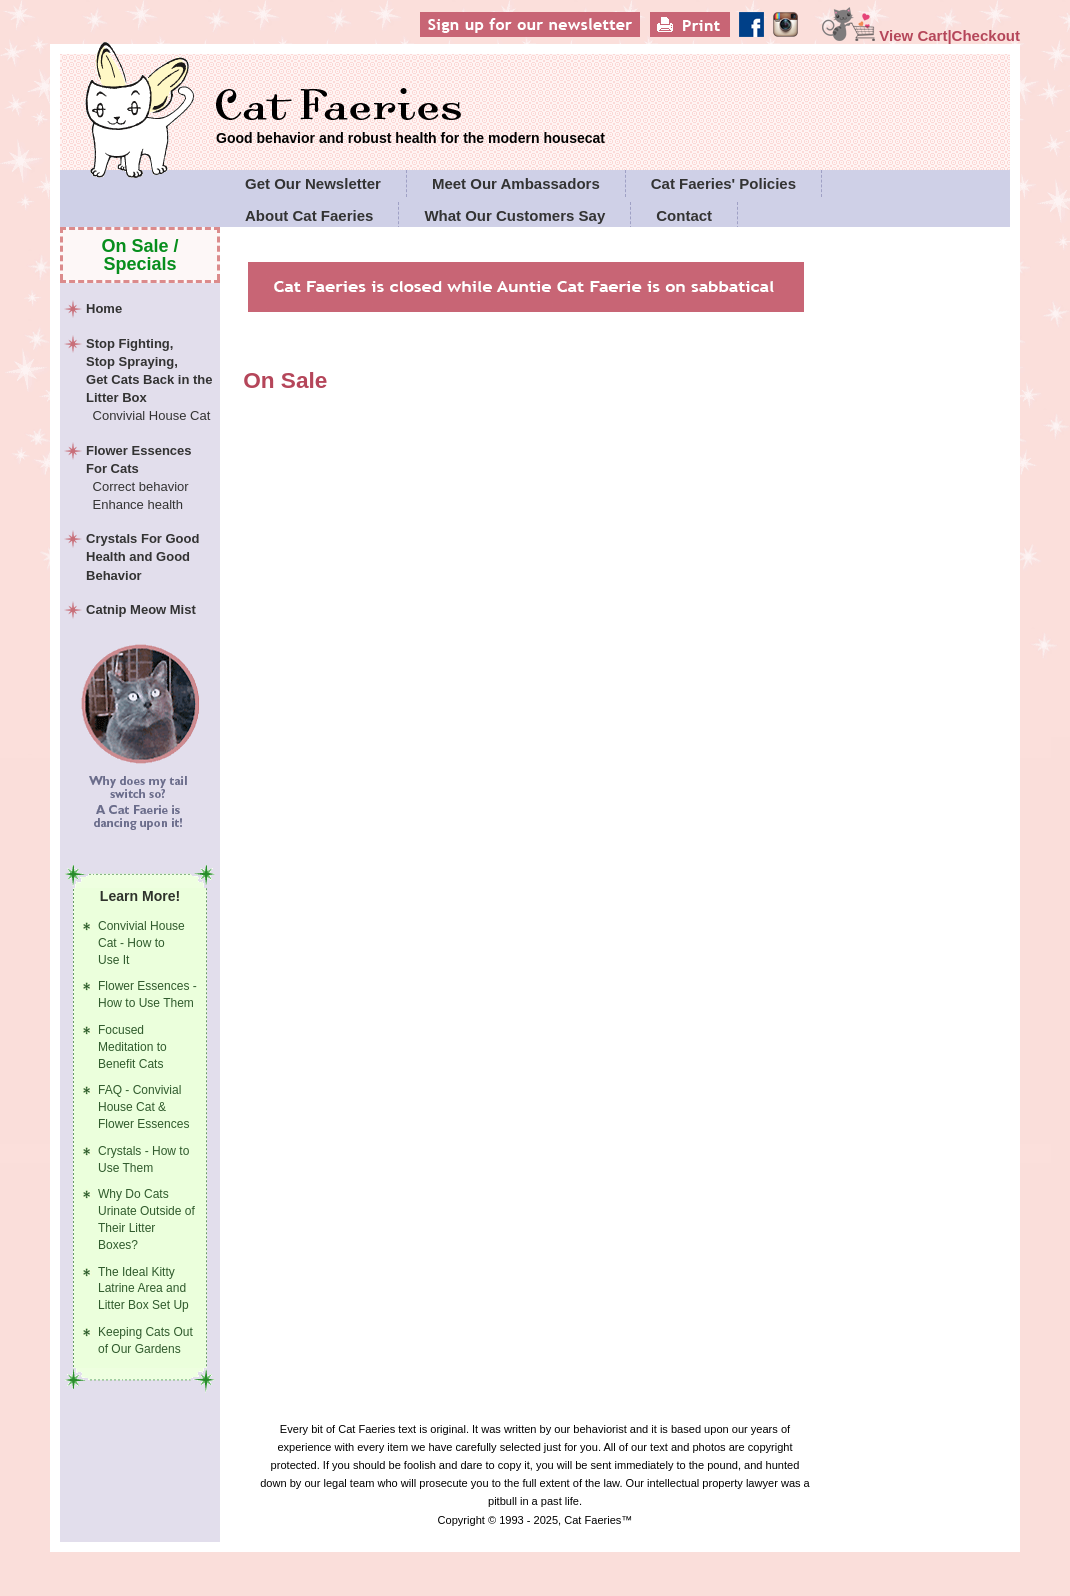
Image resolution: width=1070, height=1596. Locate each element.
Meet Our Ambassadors (516, 183)
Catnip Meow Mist (141, 609)
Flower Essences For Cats (150, 479)
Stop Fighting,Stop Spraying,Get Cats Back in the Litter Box (150, 381)
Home (104, 308)
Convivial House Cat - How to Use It (141, 943)
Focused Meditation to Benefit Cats (132, 1047)
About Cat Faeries (309, 215)
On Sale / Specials (140, 255)
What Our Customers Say (514, 215)
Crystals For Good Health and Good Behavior (142, 556)
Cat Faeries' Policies (723, 183)
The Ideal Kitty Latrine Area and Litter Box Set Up (143, 1289)
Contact (684, 215)
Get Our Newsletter (313, 183)
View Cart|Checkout (921, 35)
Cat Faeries (410, 107)
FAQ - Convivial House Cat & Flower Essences (143, 1107)
